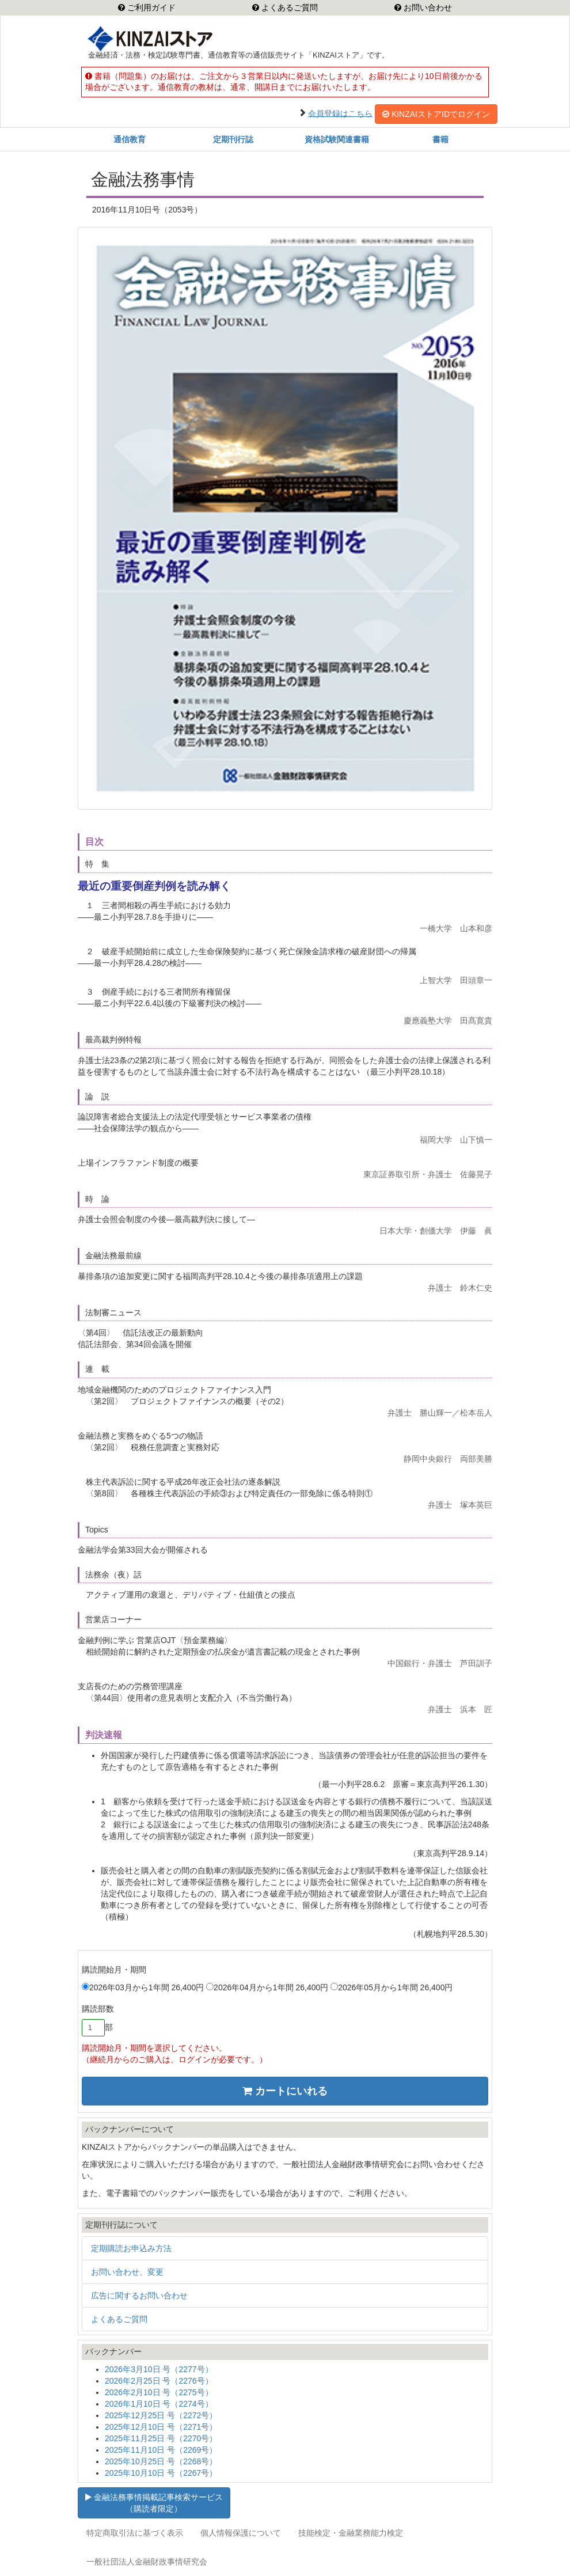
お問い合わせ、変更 (127, 2272)
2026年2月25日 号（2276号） (159, 2380)
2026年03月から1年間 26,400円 (143, 1987)
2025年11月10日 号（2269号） (161, 2449)
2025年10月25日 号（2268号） (161, 2461)
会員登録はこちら (340, 112)
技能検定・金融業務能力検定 (350, 2532)
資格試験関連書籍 (337, 139)
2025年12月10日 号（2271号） (161, 2426)
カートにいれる (285, 2091)
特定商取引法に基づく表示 (134, 2532)
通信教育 (129, 139)
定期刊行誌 (233, 139)
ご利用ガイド (150, 7)
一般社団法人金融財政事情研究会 (146, 2561)
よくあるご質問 (288, 7)
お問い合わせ (426, 7)
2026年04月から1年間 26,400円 (267, 1987)
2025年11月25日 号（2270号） (161, 2438)
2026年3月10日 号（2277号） (159, 2369)
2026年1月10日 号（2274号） (159, 2403)
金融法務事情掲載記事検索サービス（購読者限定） (154, 2502)
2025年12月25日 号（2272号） (161, 2415)
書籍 (440, 139)
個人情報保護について (240, 2532)
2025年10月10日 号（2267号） (161, 2473)
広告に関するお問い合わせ (139, 2295)
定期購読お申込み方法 (131, 2248)
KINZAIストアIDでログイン (436, 114)
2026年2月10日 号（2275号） (159, 2392)
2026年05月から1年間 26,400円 (391, 1987)
